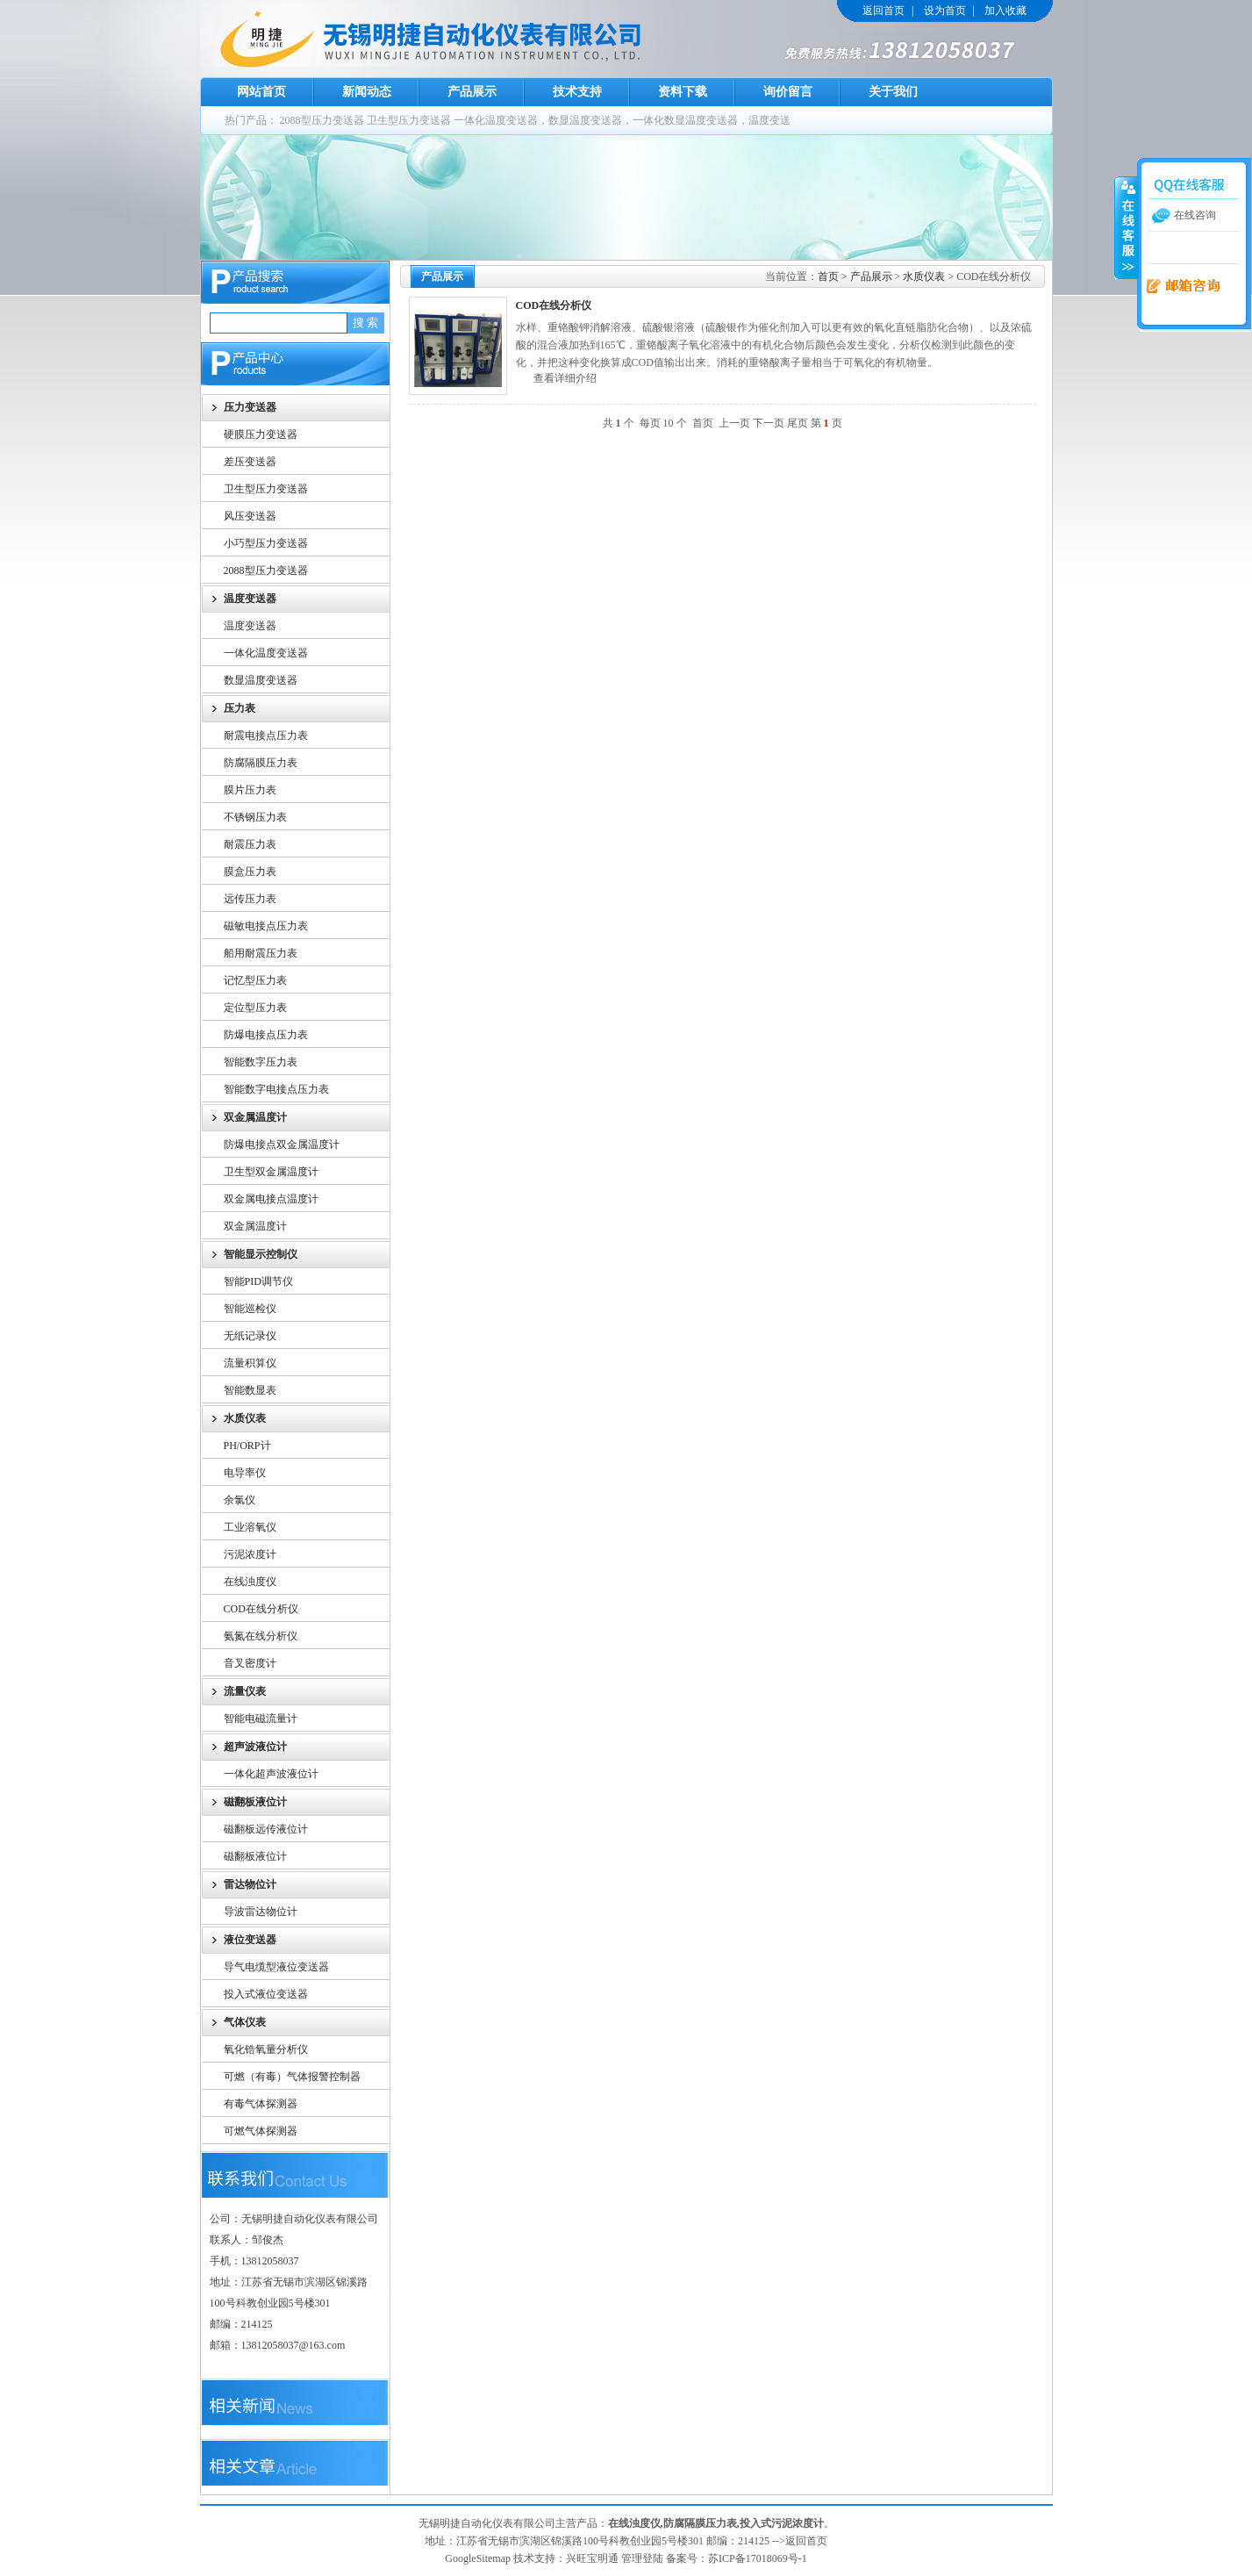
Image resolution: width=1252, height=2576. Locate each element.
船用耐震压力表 (260, 953)
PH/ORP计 (247, 1445)
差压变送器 (250, 462)
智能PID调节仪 (258, 1281)
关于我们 (893, 91)
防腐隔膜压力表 (260, 763)
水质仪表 (924, 276)
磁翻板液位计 (255, 1856)
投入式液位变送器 (266, 1994)
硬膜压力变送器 (260, 434)
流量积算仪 (250, 1363)
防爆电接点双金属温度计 (282, 1144)
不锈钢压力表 (255, 817)
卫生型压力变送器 (409, 120)
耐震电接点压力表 (266, 735)
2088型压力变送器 (322, 120)
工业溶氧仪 (250, 1527)
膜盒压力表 (250, 871)
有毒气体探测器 (260, 2104)
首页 (828, 276)
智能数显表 (250, 1390)
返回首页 (883, 10)
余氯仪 (239, 1500)
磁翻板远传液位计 (266, 1829)
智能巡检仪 (250, 1308)
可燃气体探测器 (260, 2131)
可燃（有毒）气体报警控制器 (292, 2076)
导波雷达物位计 (260, 1911)
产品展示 (472, 91)
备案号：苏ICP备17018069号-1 (736, 2558)
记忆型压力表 (255, 980)
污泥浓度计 (250, 1554)
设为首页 (945, 10)
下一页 (768, 423)
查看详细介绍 (565, 378)
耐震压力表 (250, 844)
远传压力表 (250, 899)
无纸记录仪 (250, 1336)
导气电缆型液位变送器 (276, 1967)
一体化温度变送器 (266, 653)
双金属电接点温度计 (271, 1199)
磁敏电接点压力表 (266, 926)
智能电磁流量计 (260, 1718)
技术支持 (577, 91)
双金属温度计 (255, 1226)
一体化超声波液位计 (271, 1774)
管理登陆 (642, 2558)
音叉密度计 (250, 1663)
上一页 (734, 423)
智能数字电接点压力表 (276, 1089)
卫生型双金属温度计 (271, 1172)
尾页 (797, 423)
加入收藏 (1005, 10)
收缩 (1126, 227)
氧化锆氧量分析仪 (266, 2049)
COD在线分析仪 (261, 1609)
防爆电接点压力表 (266, 1035)
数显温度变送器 (260, 680)
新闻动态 (366, 91)
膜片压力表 (250, 790)
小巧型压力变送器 (266, 543)
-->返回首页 (799, 2541)
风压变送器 (250, 516)
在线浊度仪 (250, 1581)
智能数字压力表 (260, 1062)
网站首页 (261, 91)
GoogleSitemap (478, 2558)
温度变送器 (250, 626)
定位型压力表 (255, 1007)
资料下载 (682, 91)
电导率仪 (245, 1473)
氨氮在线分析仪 (260, 1636)
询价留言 (787, 91)
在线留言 (1176, 287)
